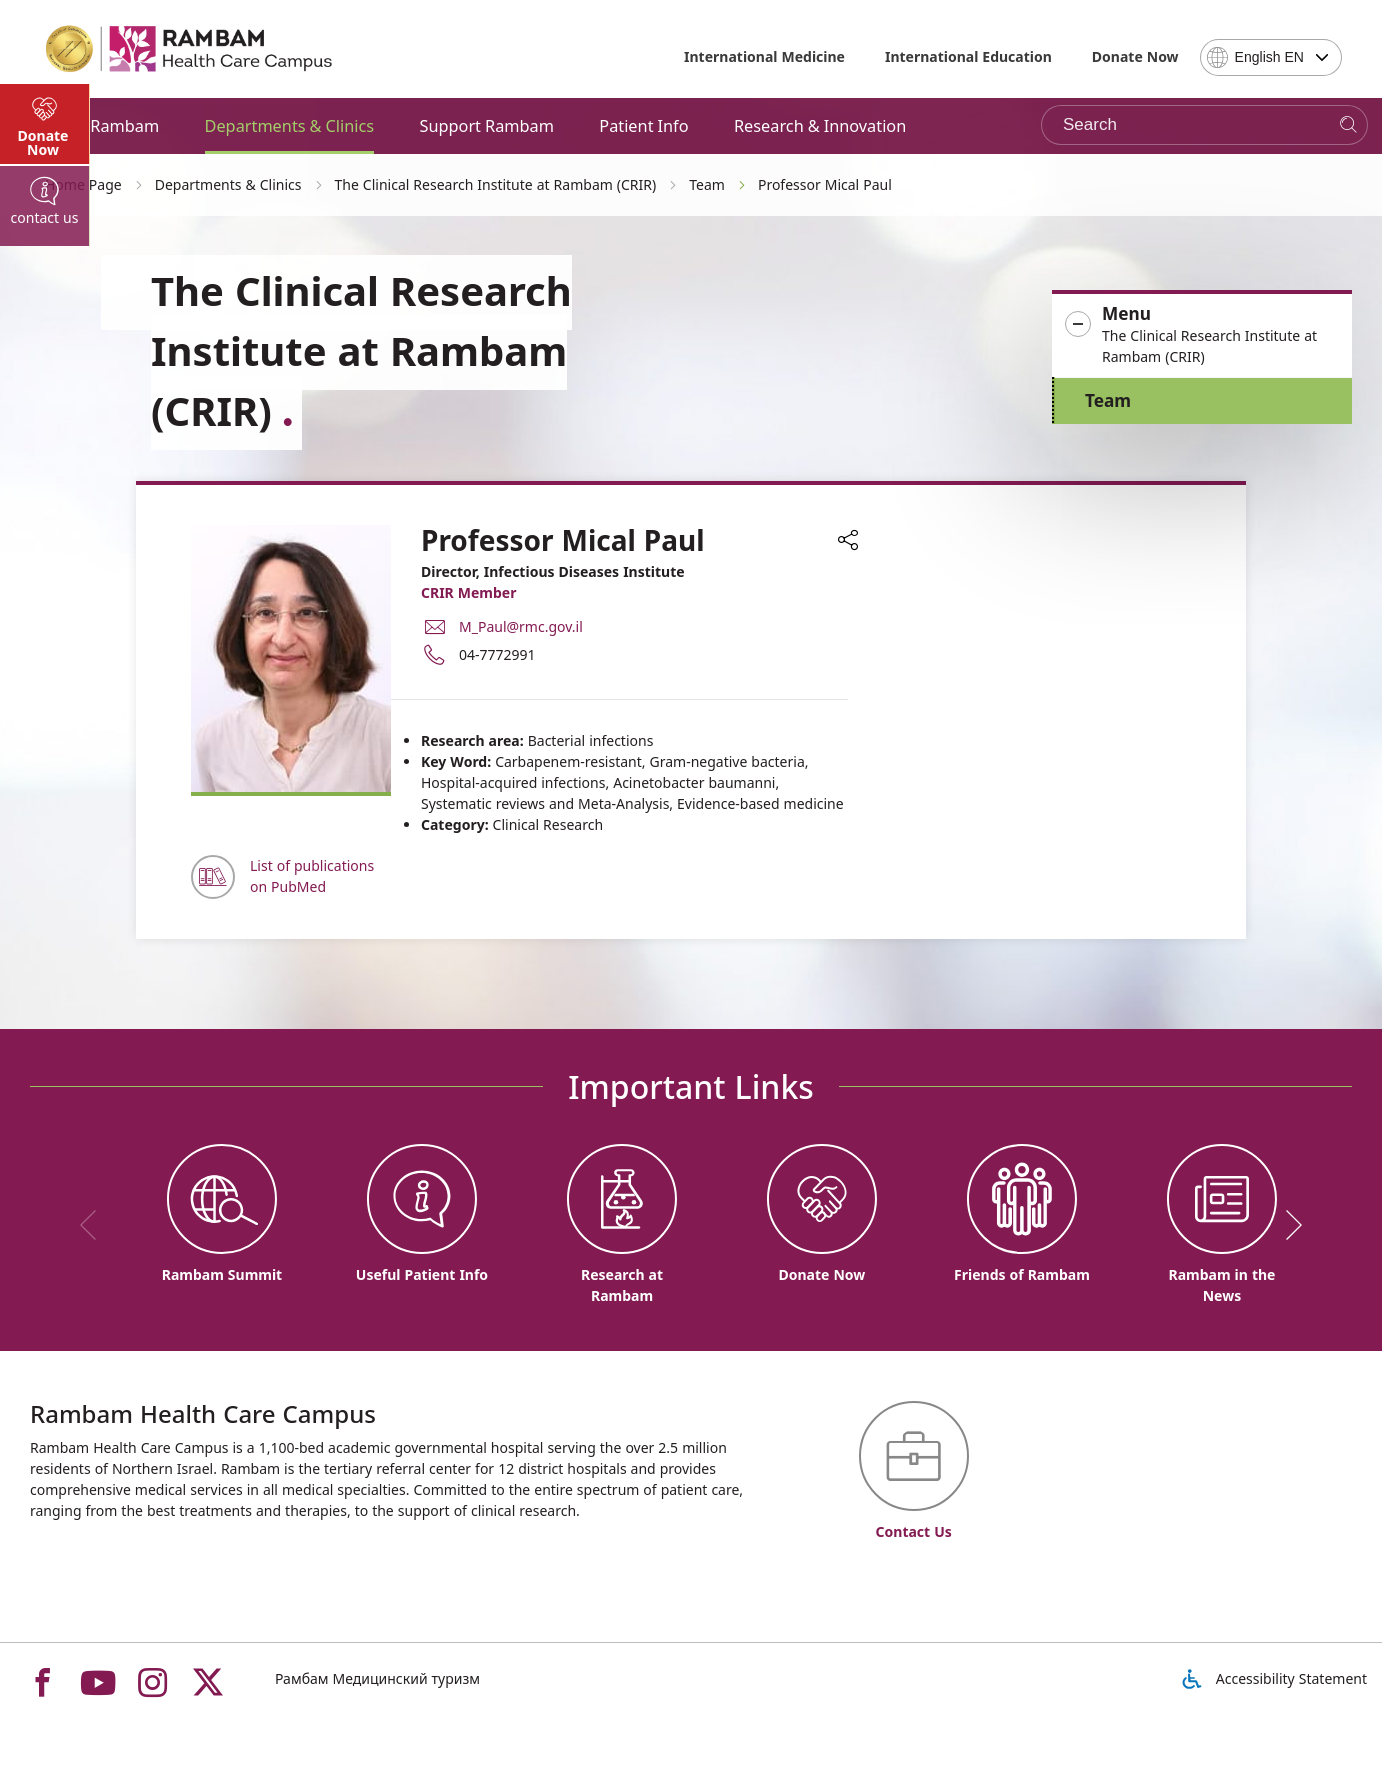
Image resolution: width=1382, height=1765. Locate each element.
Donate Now (1135, 56)
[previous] (95, 1225)
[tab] (45, 540)
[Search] (1348, 125)
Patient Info (643, 126)
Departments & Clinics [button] (290, 126)
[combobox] (1271, 57)
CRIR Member (468, 592)
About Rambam (99, 126)
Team (1108, 400)
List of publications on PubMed (312, 876)
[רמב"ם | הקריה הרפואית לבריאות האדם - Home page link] (190, 49)
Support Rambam (486, 126)
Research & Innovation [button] (820, 126)
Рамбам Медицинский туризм (377, 1678)
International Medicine (764, 56)
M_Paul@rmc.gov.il (521, 626)
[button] (1202, 335)
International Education (968, 56)
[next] (1287, 1225)
